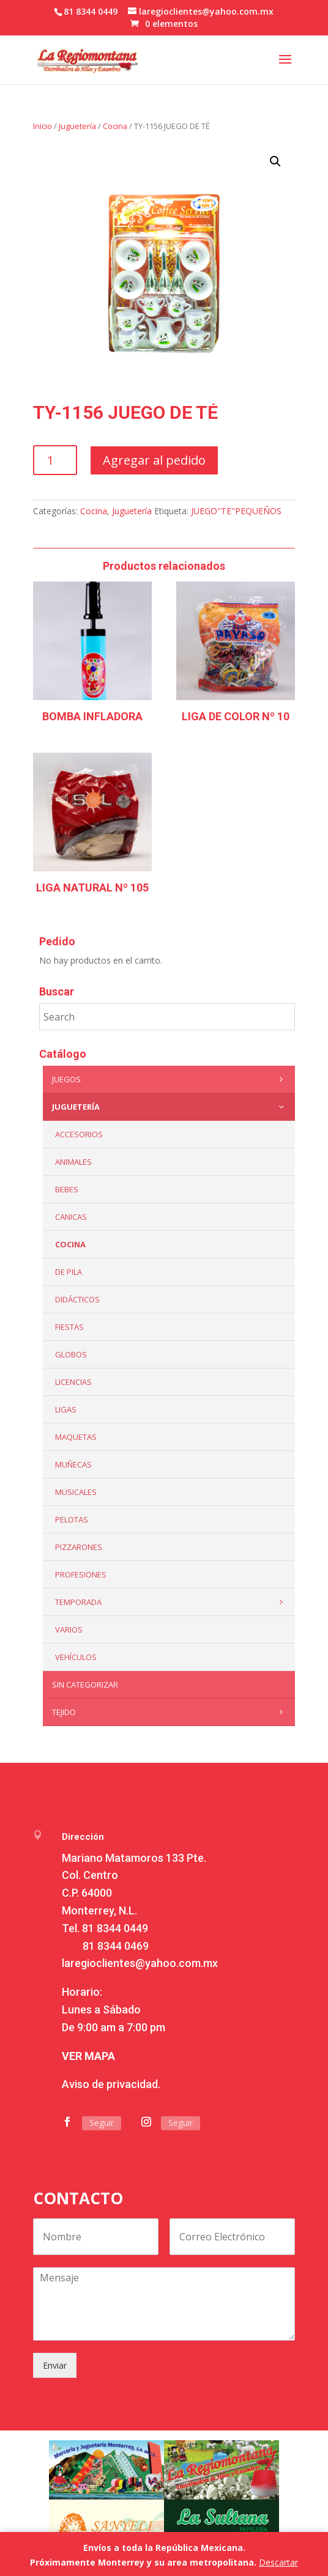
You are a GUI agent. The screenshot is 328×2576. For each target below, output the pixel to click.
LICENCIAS (73, 1381)
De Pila (68, 1271)
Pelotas (71, 1519)
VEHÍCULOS (76, 1657)
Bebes (66, 1189)
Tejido (170, 1712)
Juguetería (77, 125)
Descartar (278, 2562)
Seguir (101, 2122)
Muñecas (73, 1464)
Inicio (42, 125)
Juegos (170, 1079)
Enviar (55, 2365)
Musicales (76, 1491)
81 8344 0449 (115, 1928)
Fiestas (69, 1326)
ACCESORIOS (79, 1134)
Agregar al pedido (154, 460)
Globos (71, 1354)
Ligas (65, 1409)
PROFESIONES (80, 1574)
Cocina (115, 125)
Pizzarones (78, 1546)
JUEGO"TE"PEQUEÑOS (236, 511)
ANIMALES (73, 1161)
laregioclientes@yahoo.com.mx (140, 1963)
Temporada (172, 1602)
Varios (69, 1629)
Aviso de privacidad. (111, 2084)
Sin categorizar (85, 1684)
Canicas (71, 1216)
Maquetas (76, 1436)
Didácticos (77, 1299)
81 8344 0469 (116, 1945)
